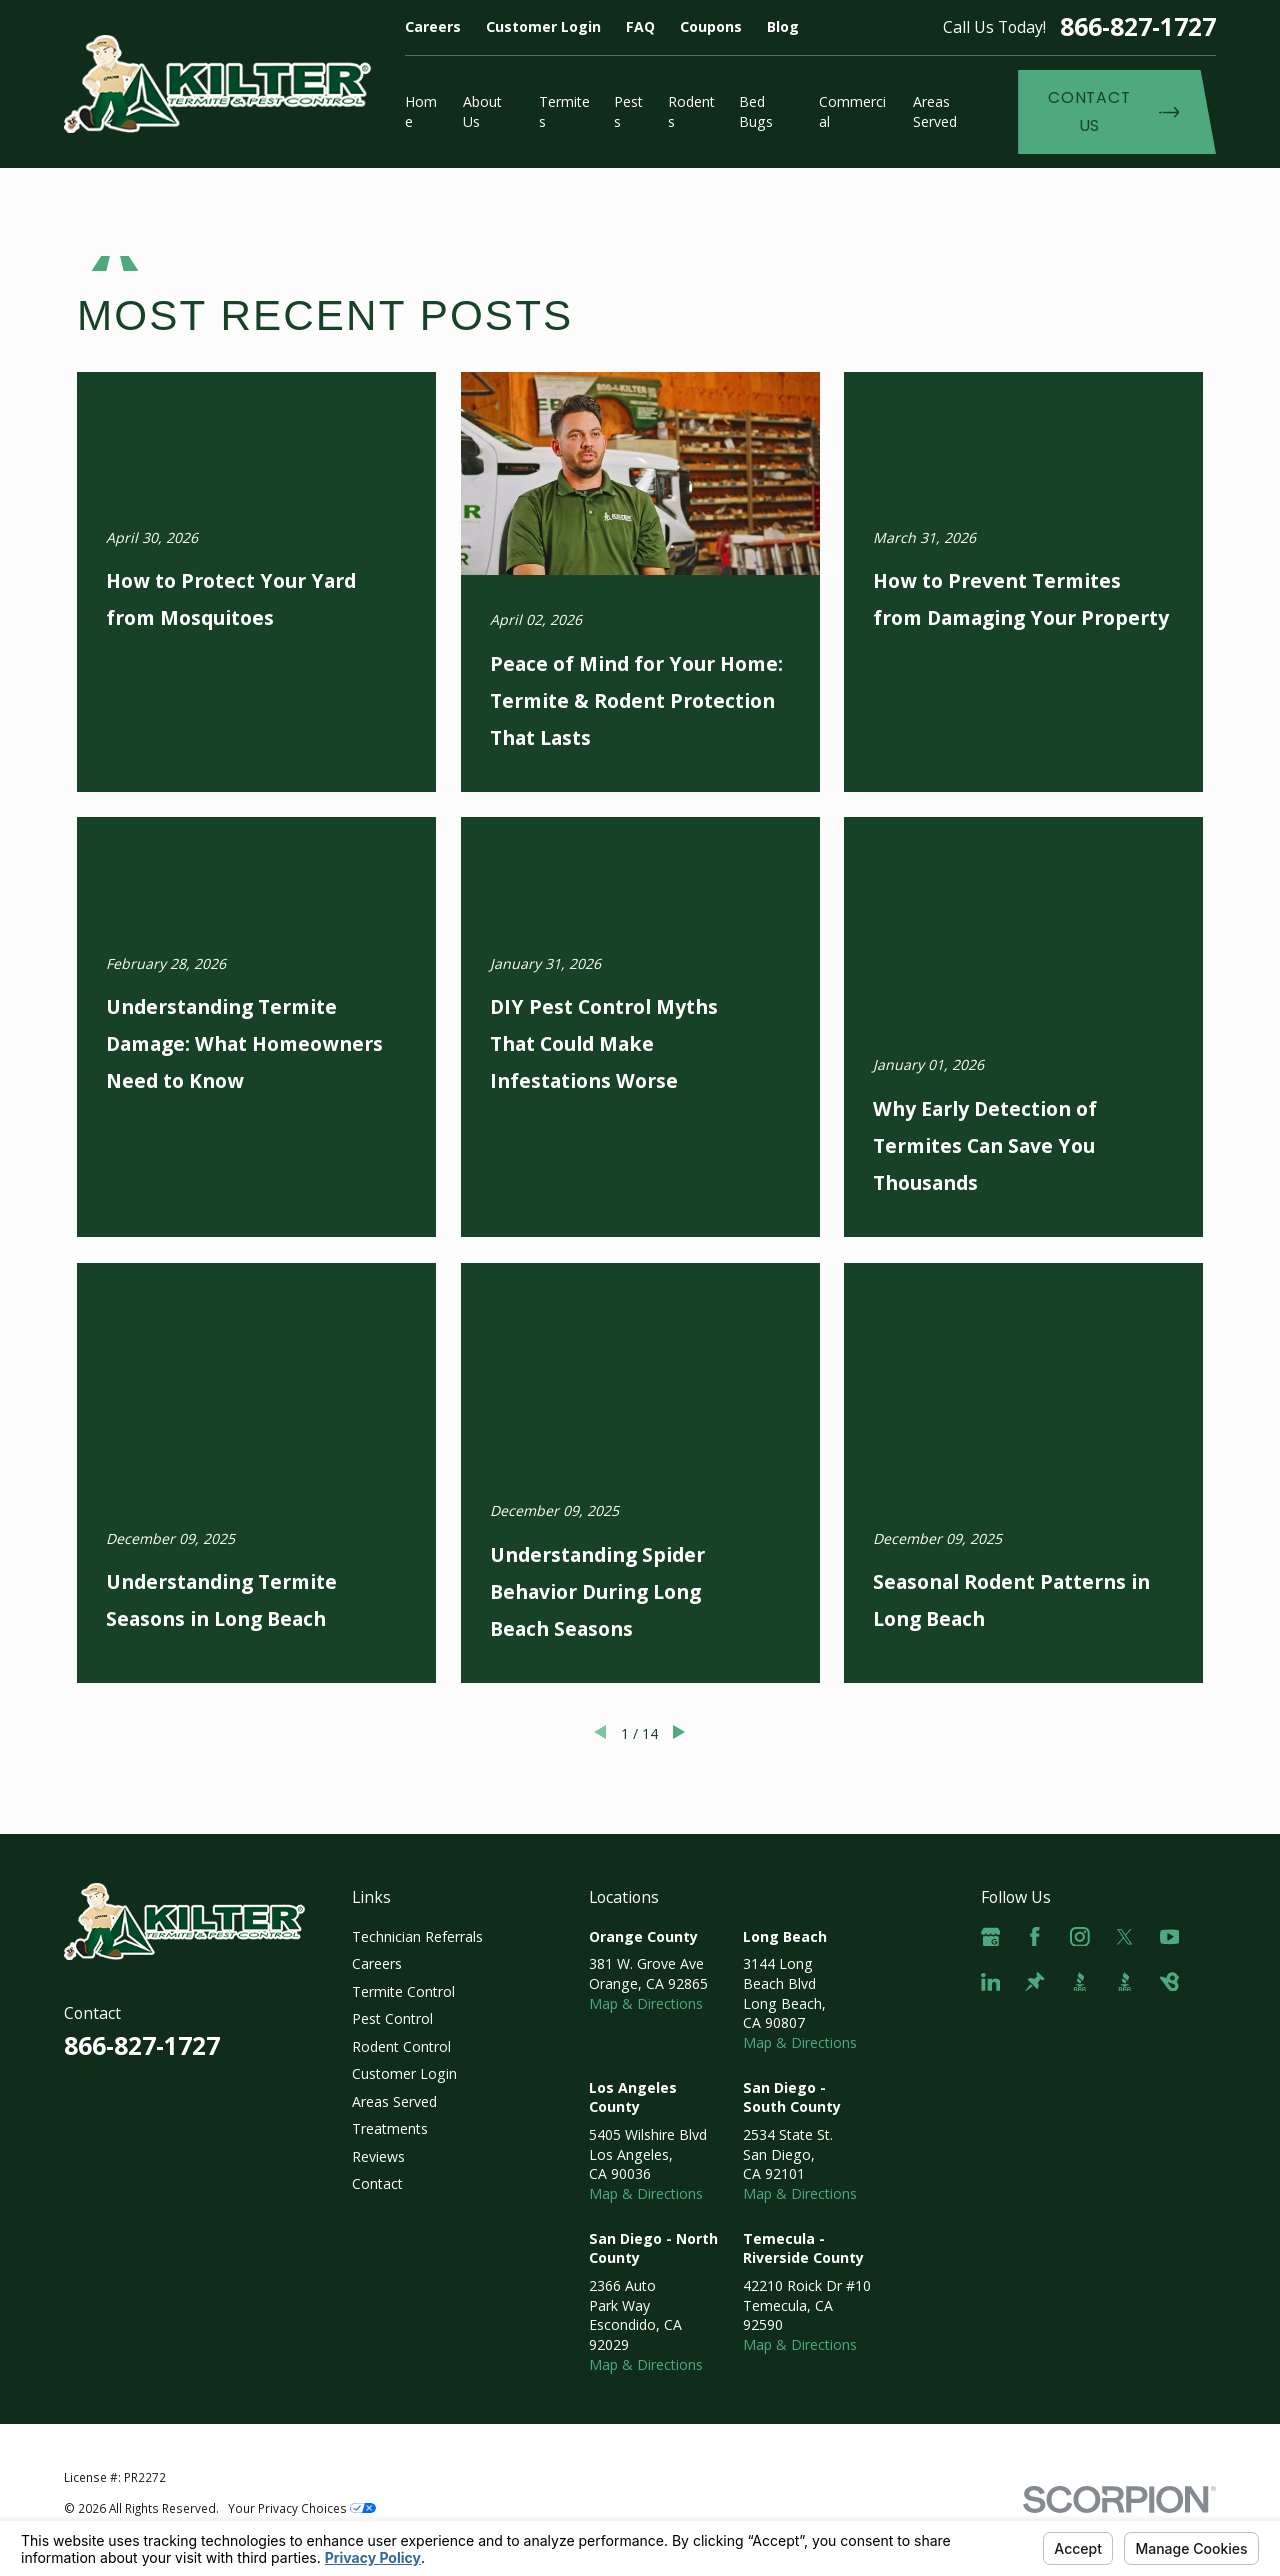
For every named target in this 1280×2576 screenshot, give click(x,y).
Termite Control (403, 1991)
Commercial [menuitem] (852, 111)
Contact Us (1113, 111)
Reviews (378, 2156)
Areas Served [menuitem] (935, 111)
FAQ (640, 26)
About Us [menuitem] (482, 111)
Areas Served (394, 2101)
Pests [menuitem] (628, 111)
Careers (433, 26)
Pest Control (392, 2018)
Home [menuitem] (421, 111)
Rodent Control (401, 2046)
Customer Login (543, 26)
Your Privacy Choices (302, 2508)
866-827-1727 (1138, 26)
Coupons (711, 26)
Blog (783, 26)
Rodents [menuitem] (691, 111)
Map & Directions (646, 2003)
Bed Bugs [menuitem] (756, 111)
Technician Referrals (417, 1936)
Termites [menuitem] (564, 111)
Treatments (390, 2128)
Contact (377, 2183)
